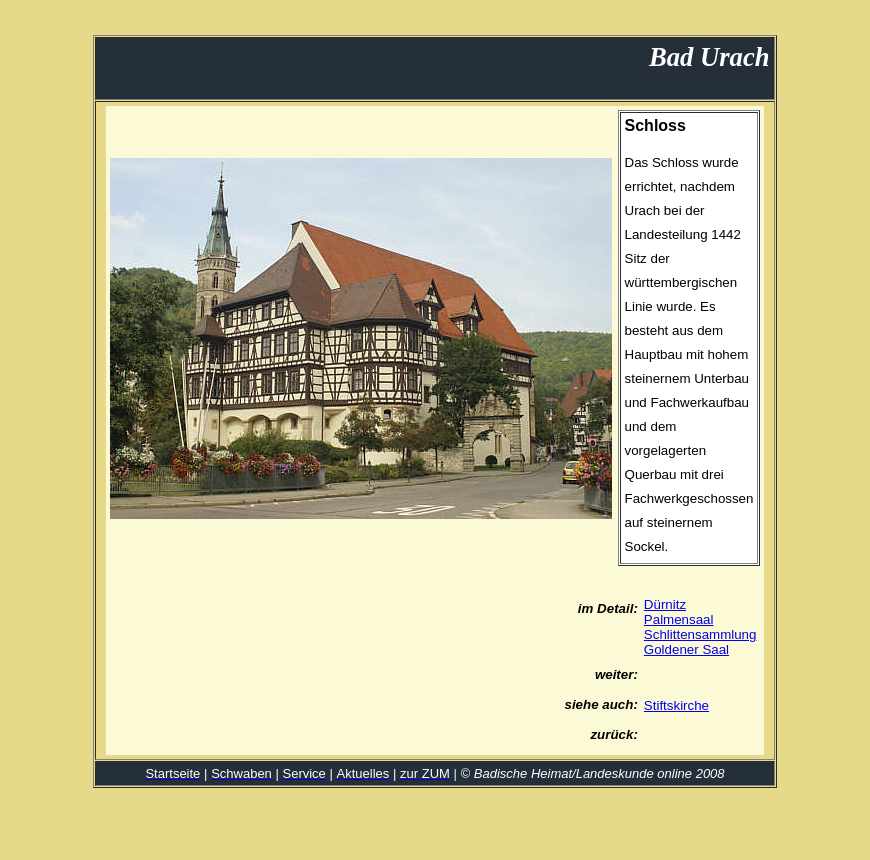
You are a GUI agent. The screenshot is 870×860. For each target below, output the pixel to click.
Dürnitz (665, 604)
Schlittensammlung (700, 634)
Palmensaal (679, 619)
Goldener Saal (686, 649)
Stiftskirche (676, 705)
